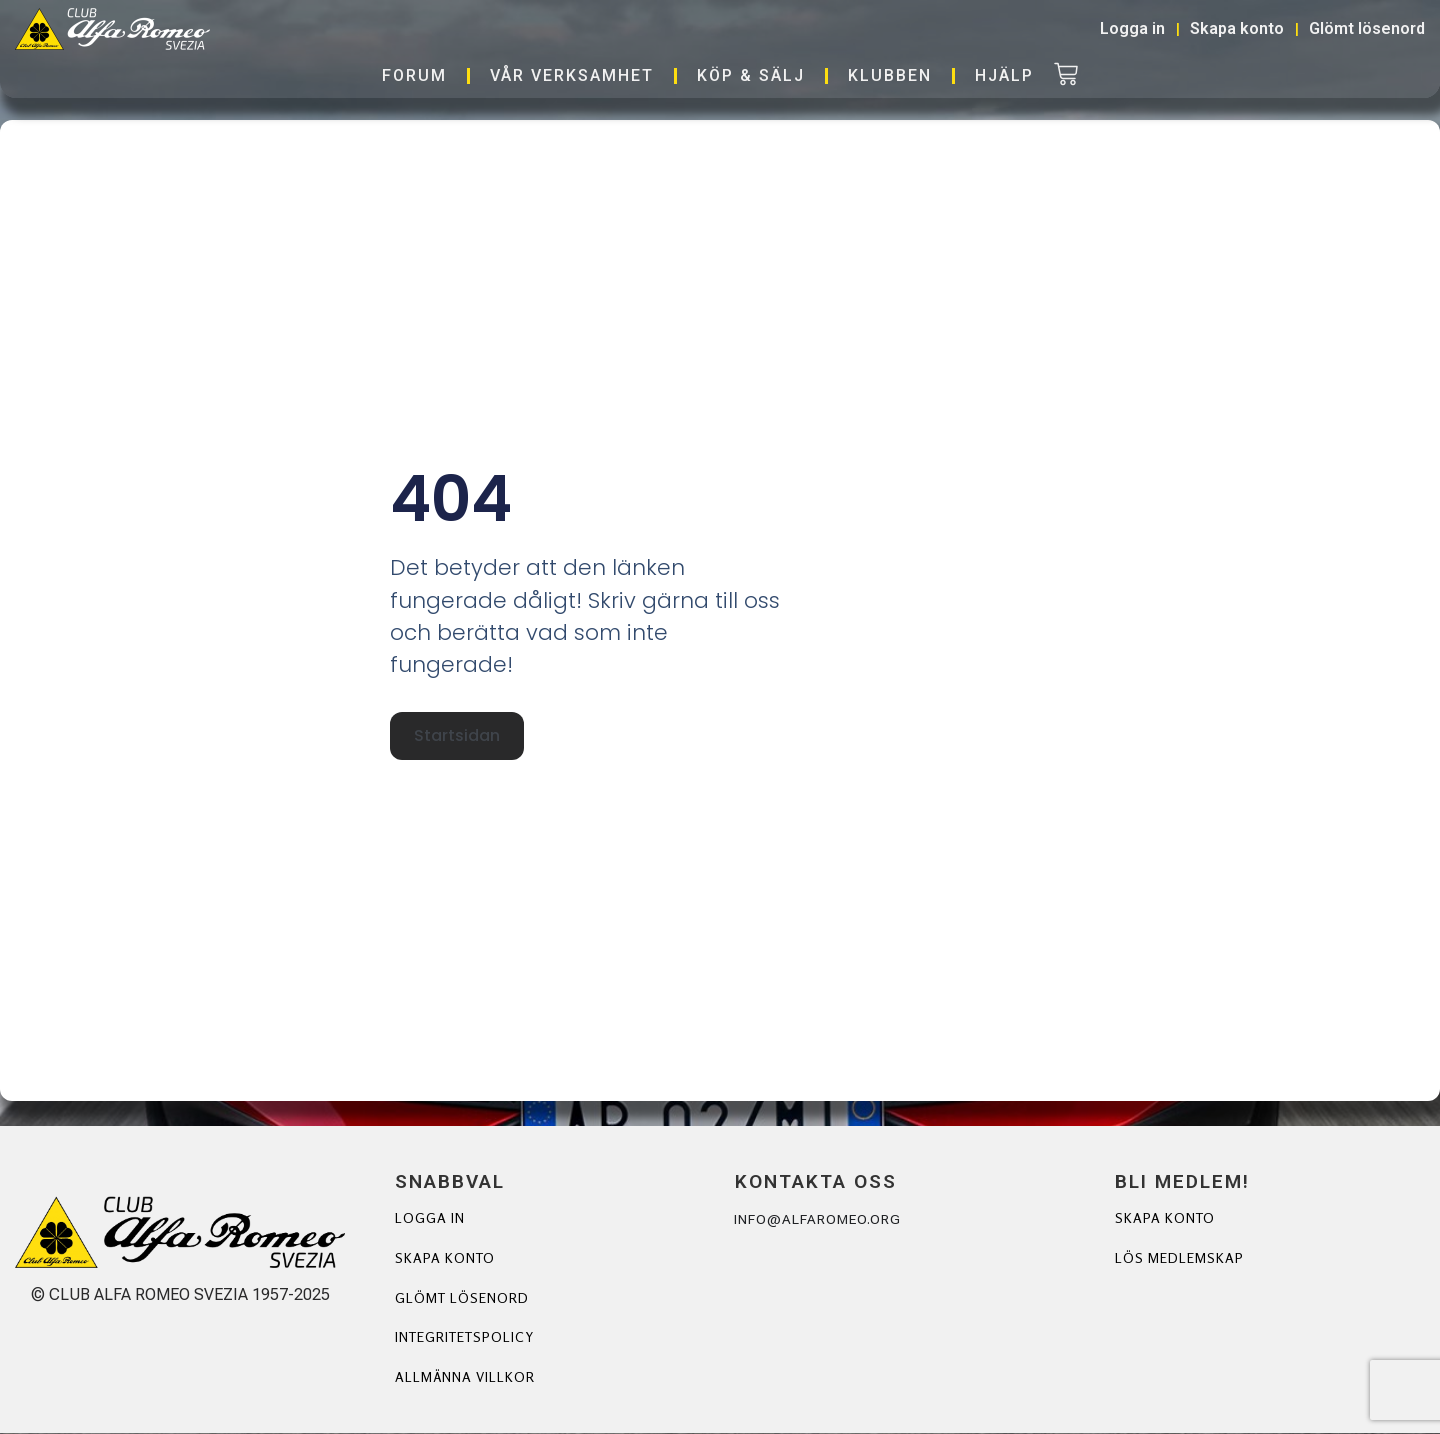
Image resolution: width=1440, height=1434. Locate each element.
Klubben (890, 75)
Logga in (430, 1218)
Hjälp (1004, 75)
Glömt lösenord (462, 1298)
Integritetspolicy (466, 1338)
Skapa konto (445, 1258)
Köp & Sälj (751, 75)
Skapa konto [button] (1237, 28)
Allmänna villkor (465, 1378)
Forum (414, 75)
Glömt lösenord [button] (1367, 28)
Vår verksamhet (572, 75)
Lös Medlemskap (1179, 1258)
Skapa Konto (1165, 1218)
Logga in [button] (1132, 28)
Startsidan (456, 737)
